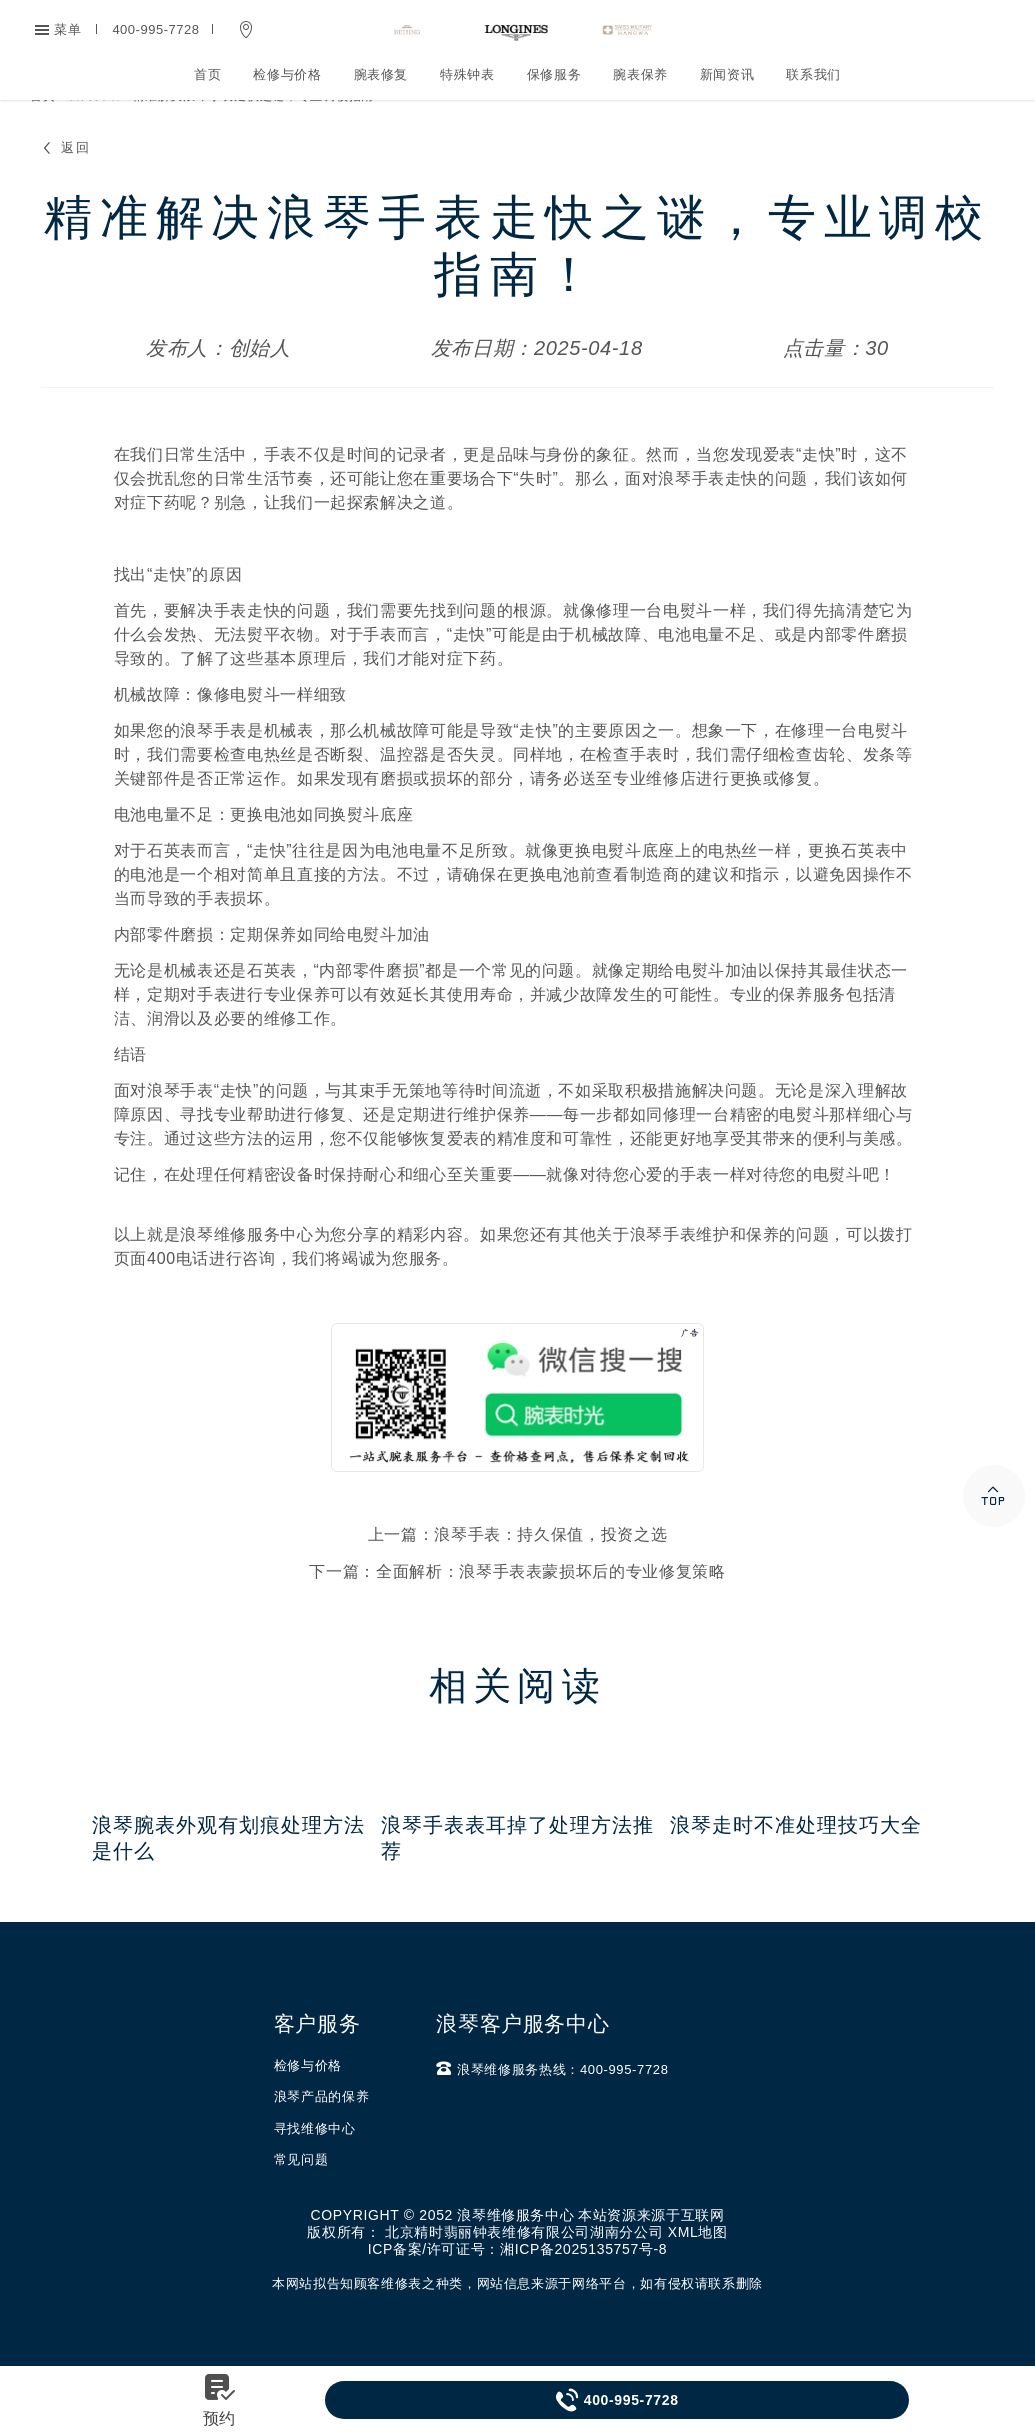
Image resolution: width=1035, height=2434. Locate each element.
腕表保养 (640, 74)
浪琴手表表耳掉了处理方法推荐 (517, 1878)
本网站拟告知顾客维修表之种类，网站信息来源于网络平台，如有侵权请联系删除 (517, 2323)
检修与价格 (287, 74)
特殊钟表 (467, 74)
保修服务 (554, 74)
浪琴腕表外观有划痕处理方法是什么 (228, 1878)
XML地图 (698, 2272)
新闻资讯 (727, 74)
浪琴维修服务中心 (246, 1274)
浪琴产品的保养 (321, 2136)
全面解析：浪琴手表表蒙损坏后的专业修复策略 (550, 1611)
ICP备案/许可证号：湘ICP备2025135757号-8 (517, 2289)
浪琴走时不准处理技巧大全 (796, 1865)
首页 (207, 74)
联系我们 (813, 74)
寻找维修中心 (315, 2168)
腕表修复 (381, 74)
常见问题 (301, 2199)
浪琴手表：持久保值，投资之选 (550, 1574)
